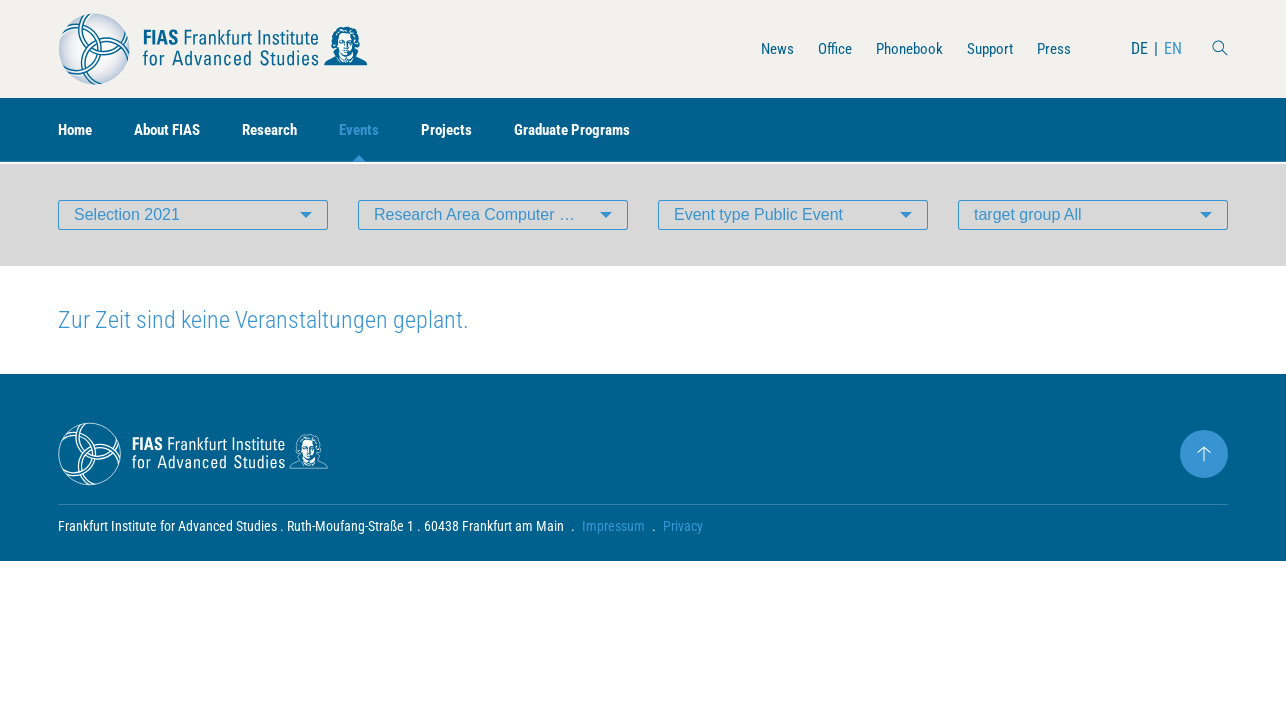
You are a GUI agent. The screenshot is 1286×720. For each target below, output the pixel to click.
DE (1139, 48)
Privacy (683, 526)
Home (77, 130)
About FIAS (175, 130)
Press (1053, 48)
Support (986, 48)
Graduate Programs (598, 130)
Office (822, 48)
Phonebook (901, 48)
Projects (467, 130)
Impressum (613, 526)
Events (377, 130)
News (762, 48)
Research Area (501, 214)
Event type (758, 214)
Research (284, 130)
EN (1173, 48)
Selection (127, 214)
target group (1028, 214)
